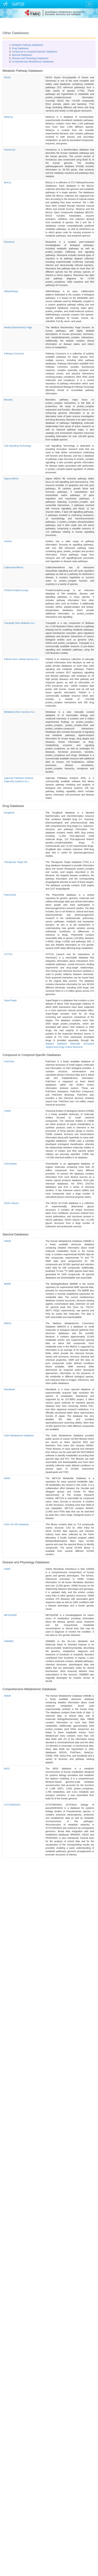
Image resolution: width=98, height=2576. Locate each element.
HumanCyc (9, 149)
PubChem (9, 1061)
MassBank (9, 1389)
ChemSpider (10, 1163)
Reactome (9, 242)
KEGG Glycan (11, 1203)
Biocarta (8, 399)
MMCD (7, 1323)
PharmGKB (10, 895)
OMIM (7, 1569)
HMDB (7, 1241)
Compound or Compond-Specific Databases (34, 51)
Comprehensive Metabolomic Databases (33, 61)
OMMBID (9, 1641)
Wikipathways (11, 291)
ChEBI (7, 1111)
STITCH (8, 954)
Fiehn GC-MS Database (16, 1524)
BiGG (7, 1768)
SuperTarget (10, 1000)
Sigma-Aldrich (11, 478)
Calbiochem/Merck (13, 567)
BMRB (7, 1284)
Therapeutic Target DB (15, 862)
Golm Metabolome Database (19, 1435)
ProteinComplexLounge (16, 590)
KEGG (7, 77)
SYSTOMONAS (12, 1804)
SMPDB (18, 4)
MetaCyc (8, 117)
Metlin (7, 1478)
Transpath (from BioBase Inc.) (19, 623)
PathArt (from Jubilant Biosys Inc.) (21, 659)
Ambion (8, 541)
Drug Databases (20, 48)
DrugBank (9, 812)
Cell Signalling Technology (17, 445)
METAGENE (10, 1615)
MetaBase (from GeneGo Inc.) (19, 712)
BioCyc (7, 182)
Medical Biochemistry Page (18, 327)
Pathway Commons (14, 353)
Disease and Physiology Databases (30, 58)
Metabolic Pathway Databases (27, 45)
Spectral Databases (22, 55)
